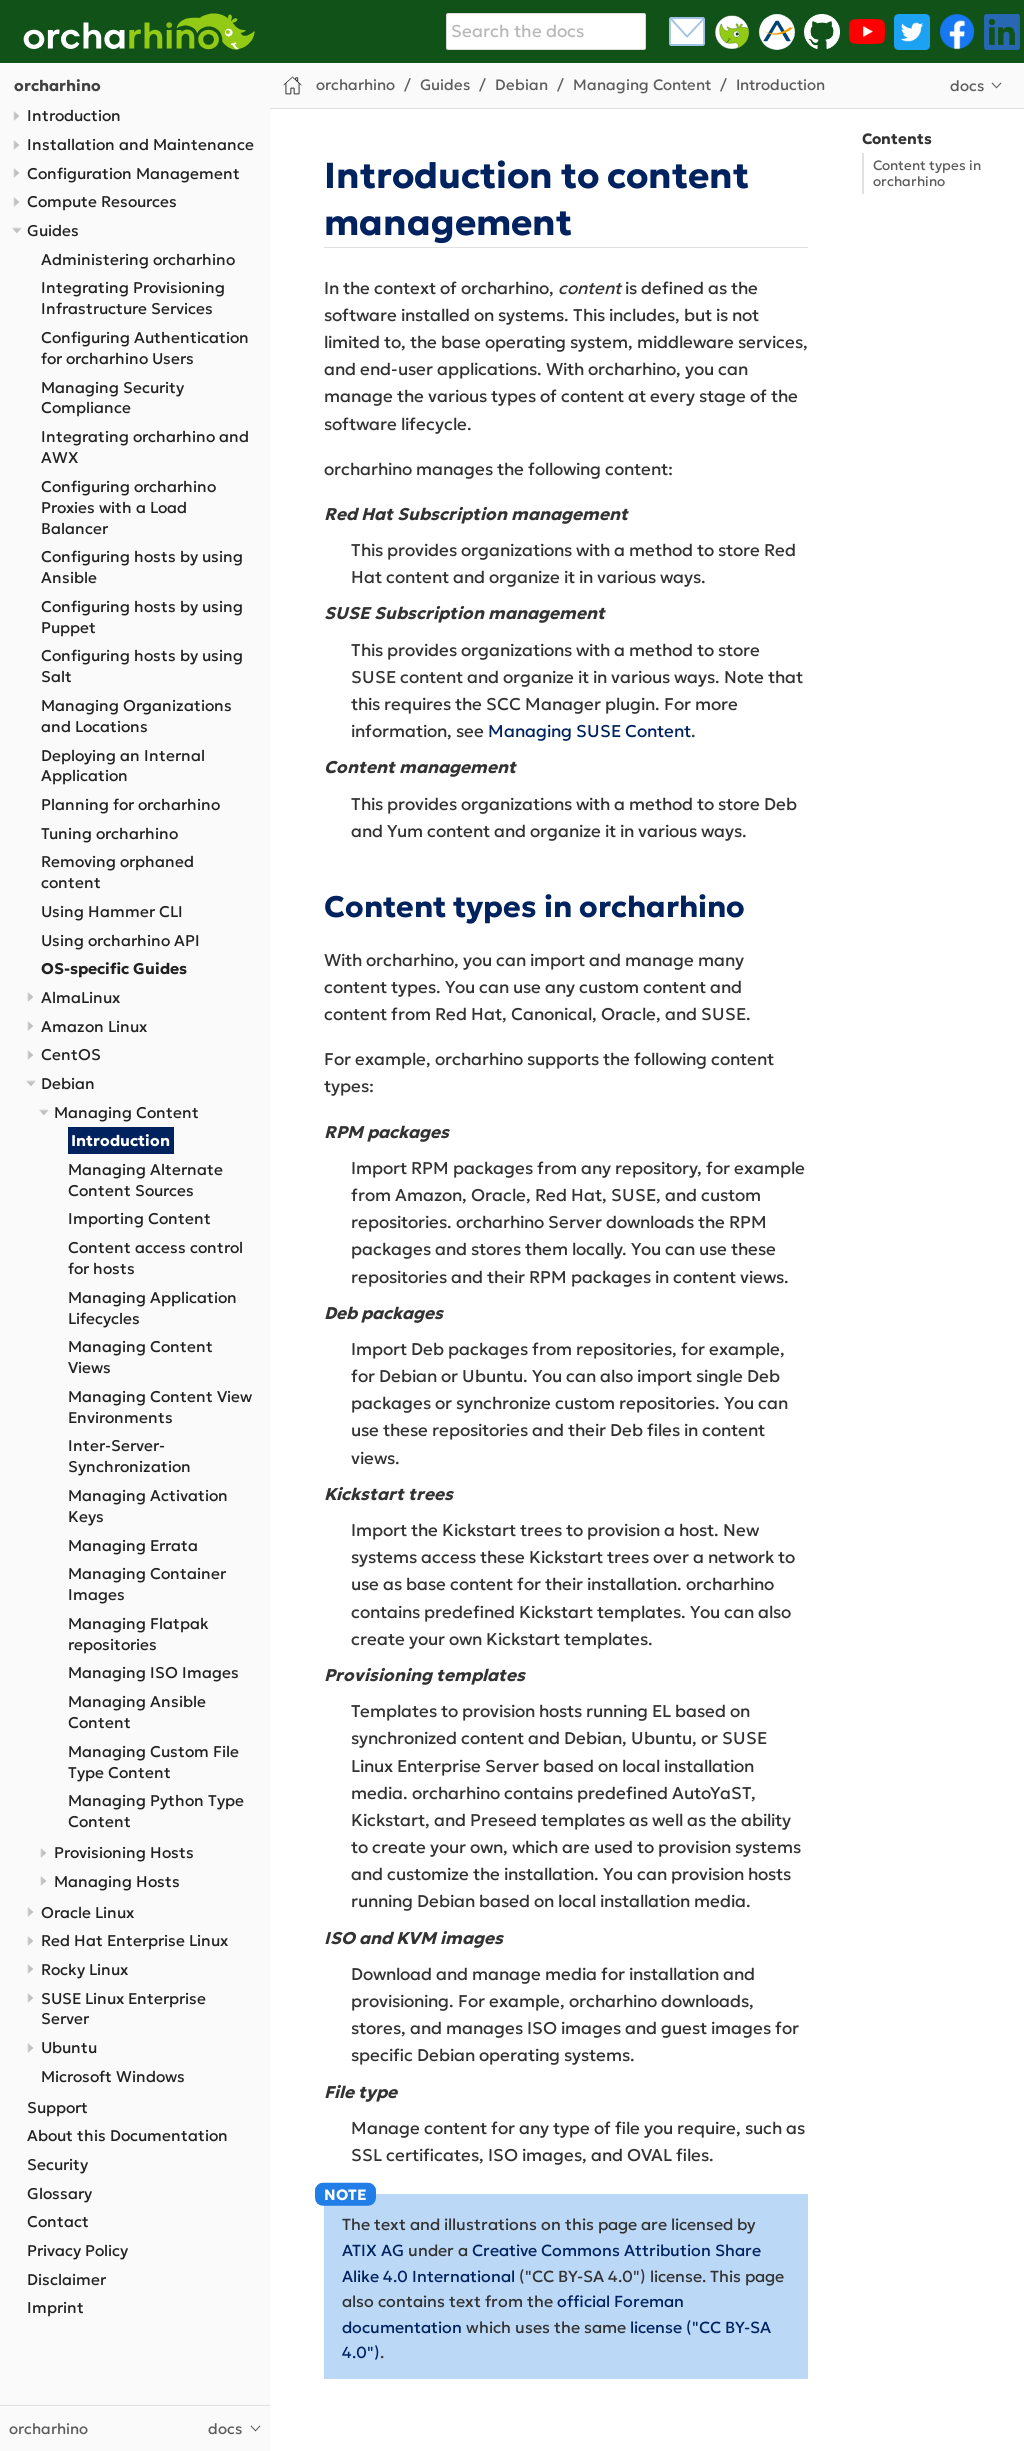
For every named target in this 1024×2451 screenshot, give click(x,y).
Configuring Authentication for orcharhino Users (145, 348)
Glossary (59, 2193)
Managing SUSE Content (589, 731)
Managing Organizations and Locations (136, 716)
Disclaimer (66, 2279)
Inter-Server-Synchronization (129, 1456)
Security (57, 2164)
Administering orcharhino (138, 259)
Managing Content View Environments (160, 1407)
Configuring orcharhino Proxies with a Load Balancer (128, 507)
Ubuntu (69, 2047)
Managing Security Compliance (112, 398)
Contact (58, 2221)
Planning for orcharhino (130, 804)
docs (967, 85)
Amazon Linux (94, 1026)
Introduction (74, 115)
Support (57, 2107)
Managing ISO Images (153, 1672)
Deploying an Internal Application (123, 766)
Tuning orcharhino (109, 833)
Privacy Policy (77, 2250)
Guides (53, 230)
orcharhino (57, 85)
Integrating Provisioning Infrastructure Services (133, 298)
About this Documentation (127, 2135)
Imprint (55, 2307)
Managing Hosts (117, 1881)
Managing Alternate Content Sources (145, 1180)
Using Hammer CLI (112, 911)
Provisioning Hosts (124, 1852)
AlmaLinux (80, 997)
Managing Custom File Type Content (153, 1762)
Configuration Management (133, 173)
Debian (68, 1083)
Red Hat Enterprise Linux (134, 1940)
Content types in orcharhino (927, 173)
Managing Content (126, 1112)
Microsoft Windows (113, 2076)
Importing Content (139, 1218)
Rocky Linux (84, 1969)
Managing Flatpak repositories (138, 1634)
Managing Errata (133, 1545)
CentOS (71, 1054)
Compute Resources (102, 201)
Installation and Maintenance (140, 144)
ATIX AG (373, 2250)
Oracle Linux (87, 1912)
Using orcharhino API (120, 940)
